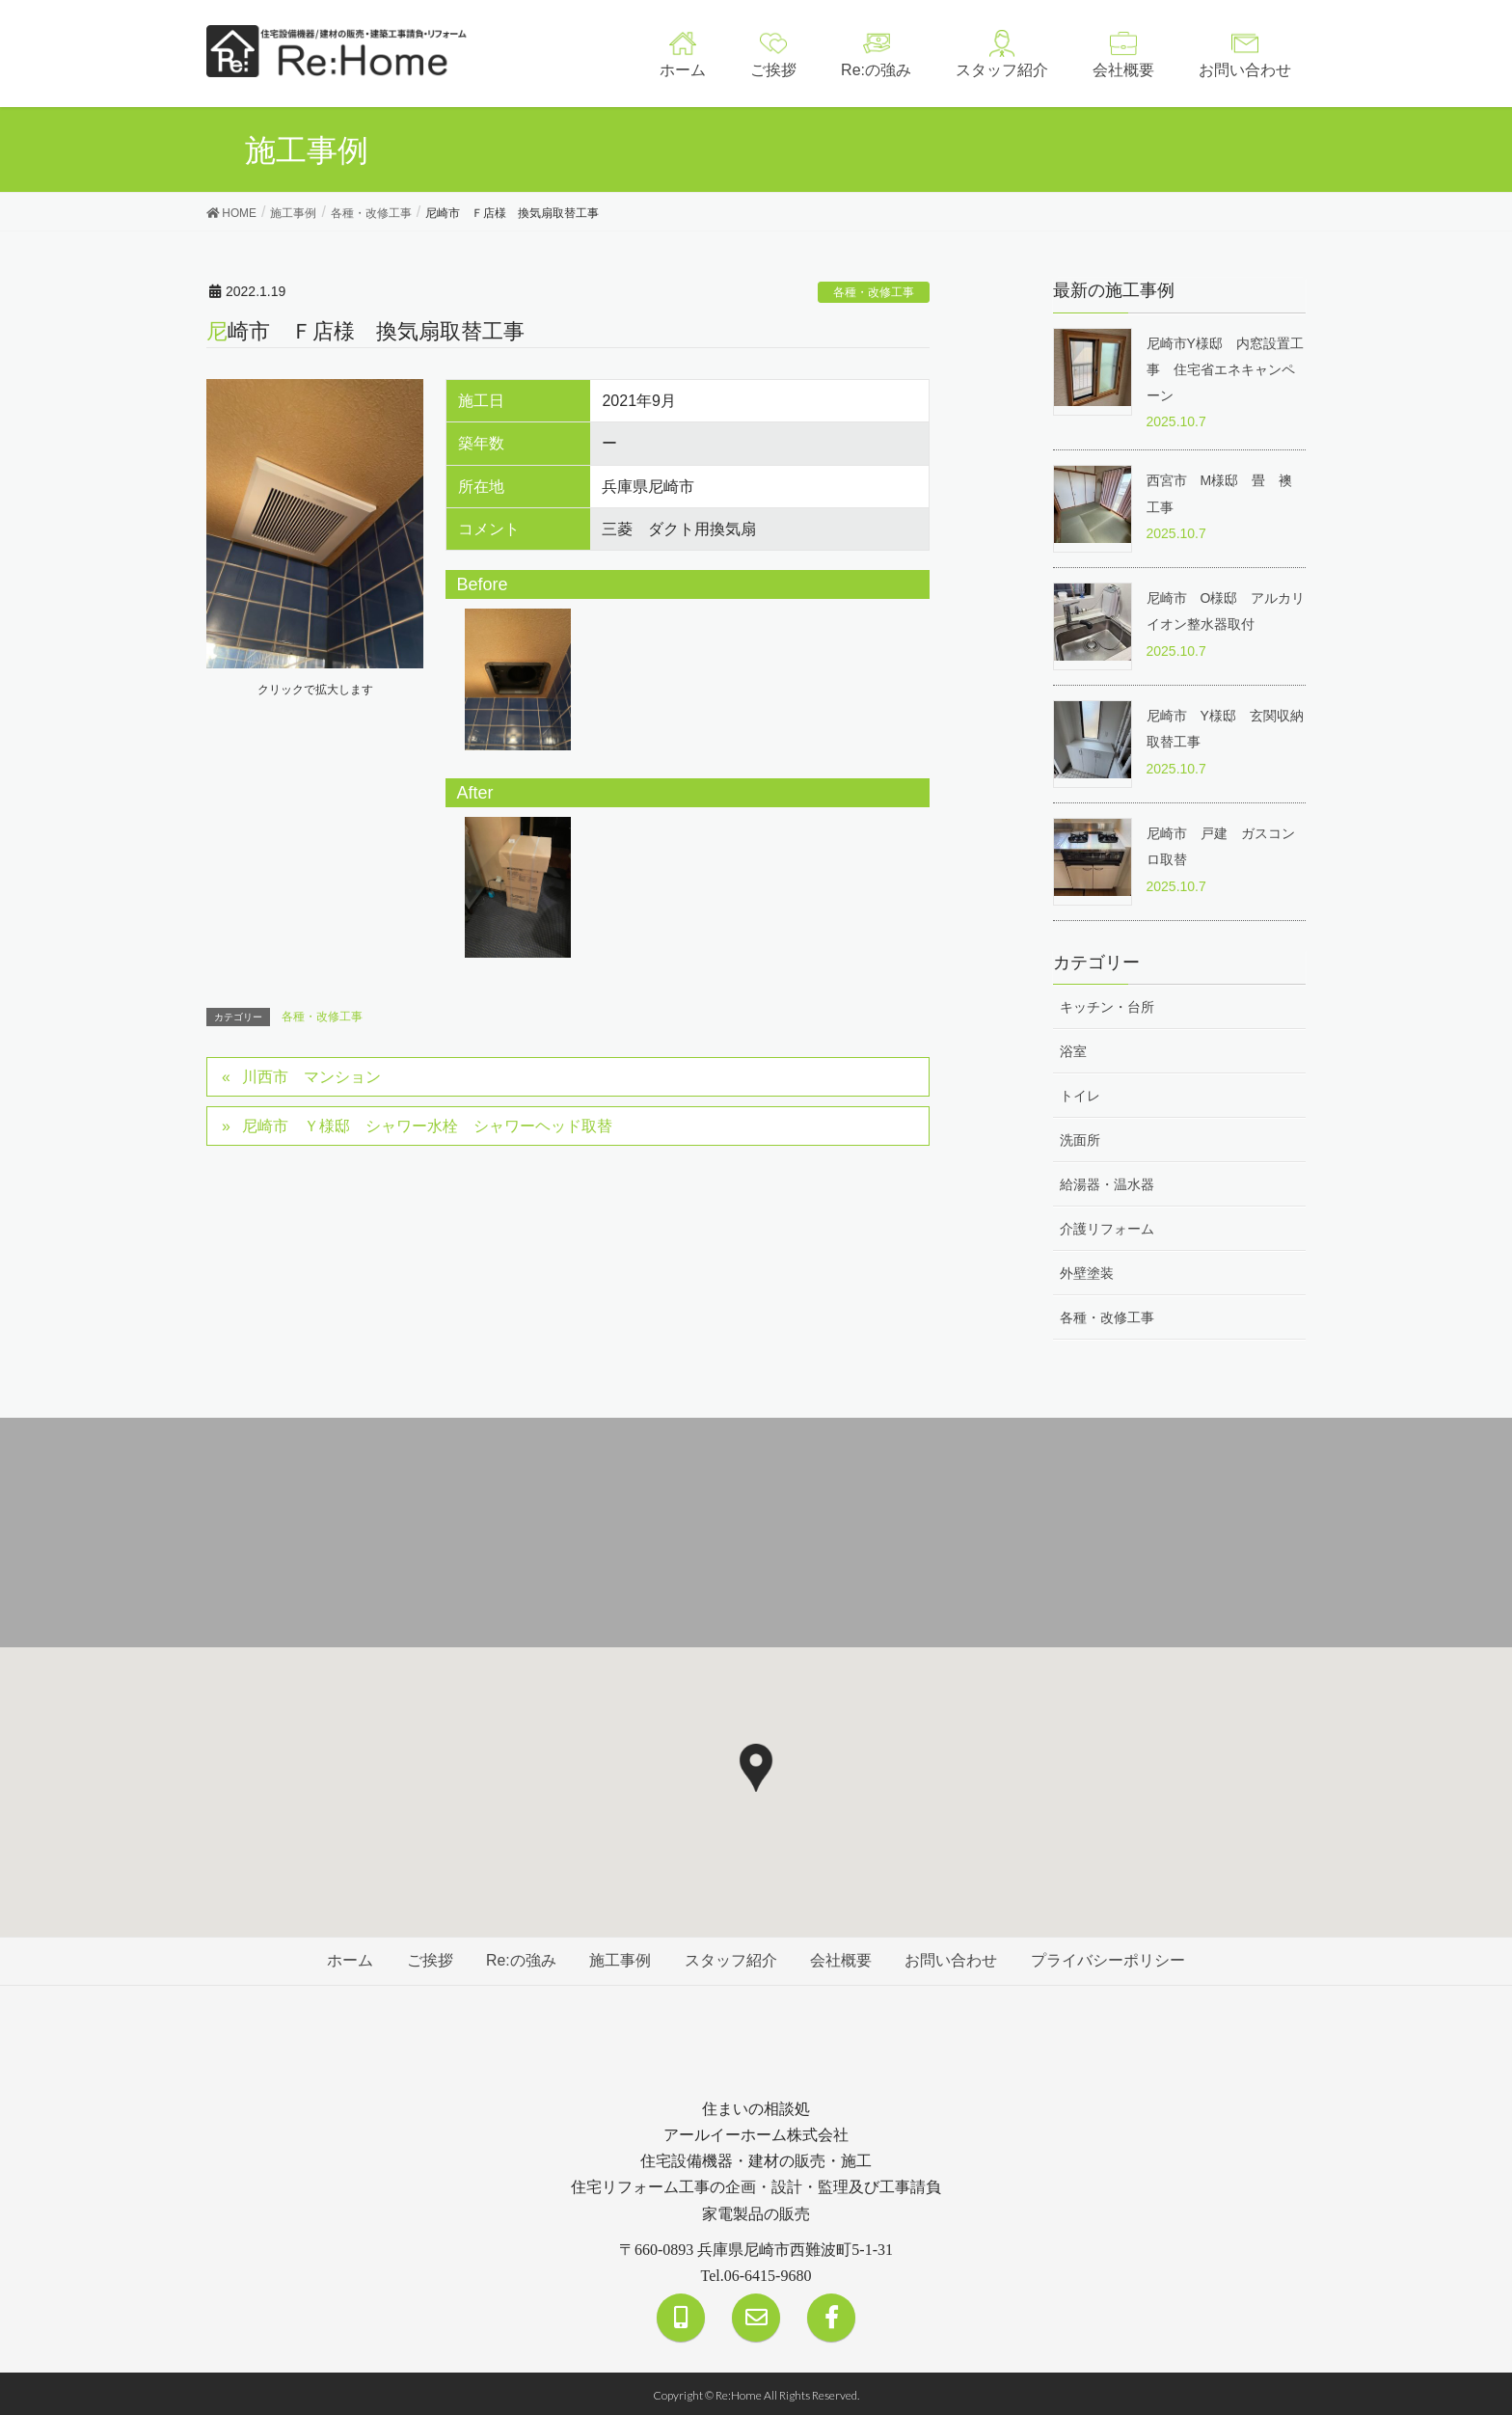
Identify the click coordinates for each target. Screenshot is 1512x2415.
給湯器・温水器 (1107, 1182)
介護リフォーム (1107, 1227)
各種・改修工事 (873, 292)
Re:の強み (519, 1958)
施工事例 (620, 1958)
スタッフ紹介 (731, 1958)
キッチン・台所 (1107, 1004)
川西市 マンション (312, 1077)
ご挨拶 (427, 1958)
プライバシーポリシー (1112, 1958)
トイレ (1080, 1093)
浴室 (1073, 1048)
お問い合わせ (953, 1958)
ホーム (346, 1958)
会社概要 (843, 1958)
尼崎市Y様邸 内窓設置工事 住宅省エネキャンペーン (1225, 369)
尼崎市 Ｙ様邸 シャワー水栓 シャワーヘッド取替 (428, 1126)
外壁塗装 (1087, 1271)
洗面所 (1080, 1138)
